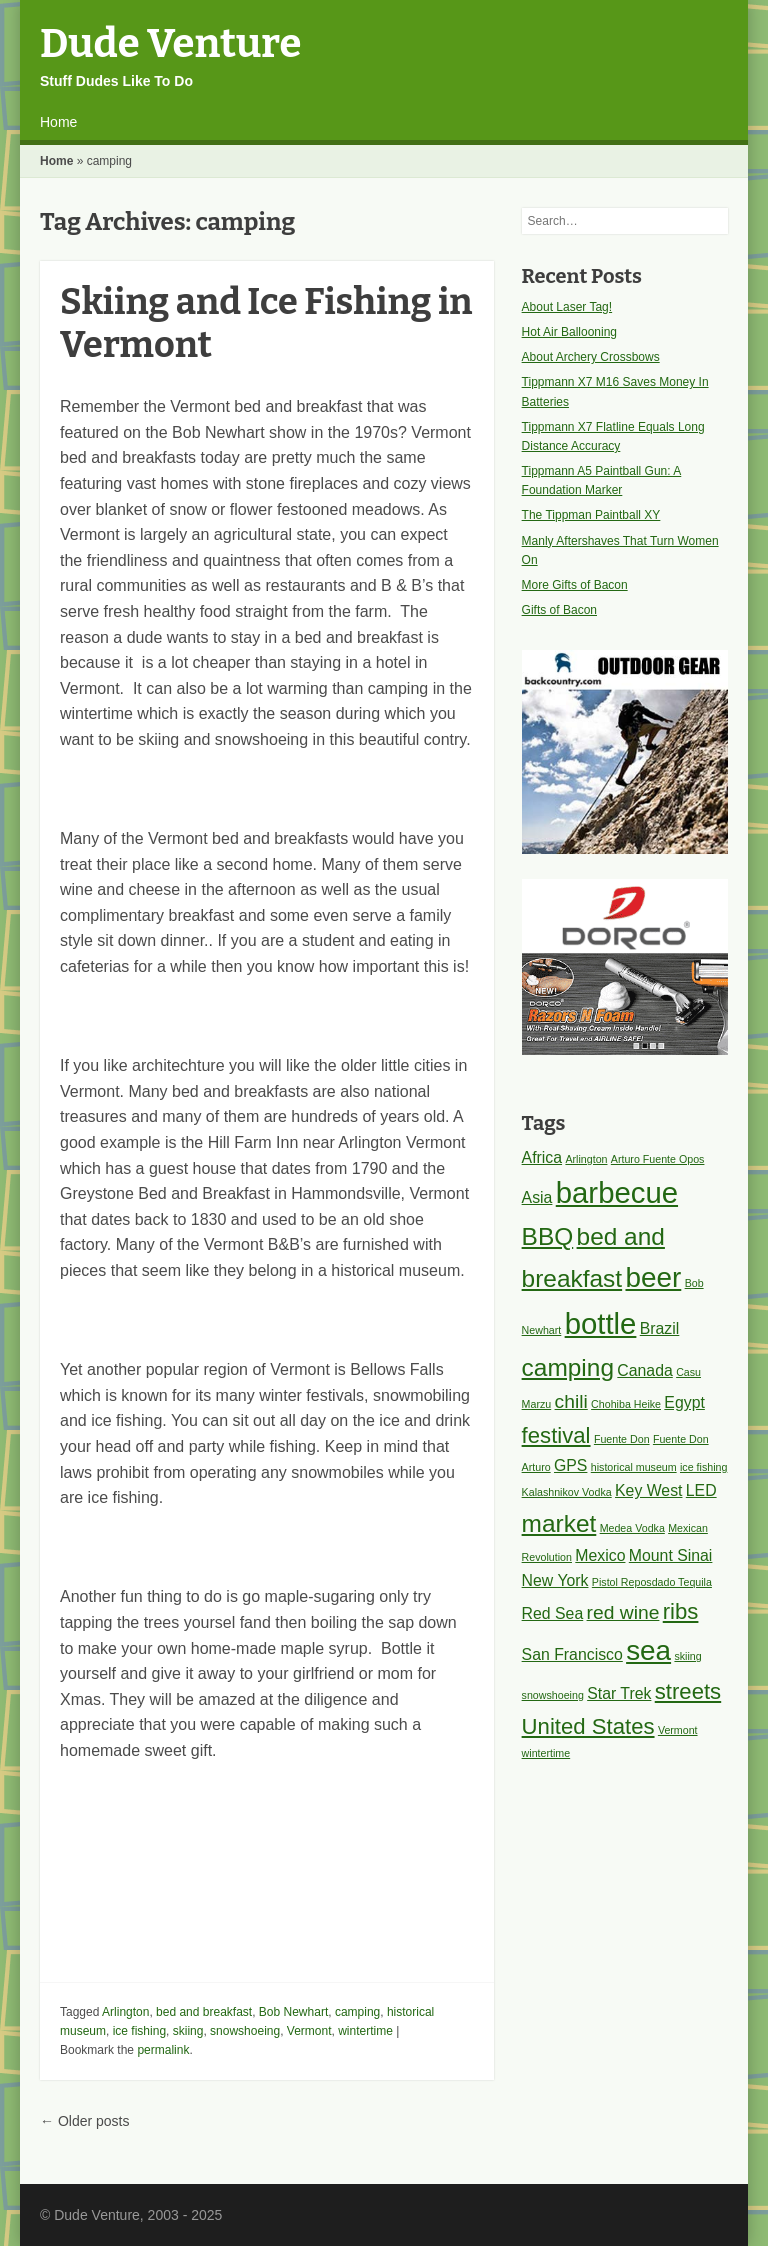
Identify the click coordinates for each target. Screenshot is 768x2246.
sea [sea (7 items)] (648, 1650)
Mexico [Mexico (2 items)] (600, 1555)
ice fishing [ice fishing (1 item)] (703, 1467)
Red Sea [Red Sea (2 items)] (553, 1613)
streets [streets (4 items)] (688, 1691)
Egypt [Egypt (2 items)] (684, 1402)
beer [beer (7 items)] (653, 1277)
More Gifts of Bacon (575, 585)
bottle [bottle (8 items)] (601, 1323)
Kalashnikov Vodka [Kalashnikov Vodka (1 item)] (567, 1492)
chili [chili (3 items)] (571, 1401)
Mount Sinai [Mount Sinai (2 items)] (671, 1555)
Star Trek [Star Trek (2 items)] (619, 1693)
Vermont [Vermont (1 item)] (678, 1730)
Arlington (125, 2012)
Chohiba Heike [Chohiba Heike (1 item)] (626, 1404)
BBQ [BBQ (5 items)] (548, 1236)
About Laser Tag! (567, 307)
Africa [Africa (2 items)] (542, 1157)
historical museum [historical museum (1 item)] (634, 1467)
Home (58, 122)
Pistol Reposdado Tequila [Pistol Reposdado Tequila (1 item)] (652, 1582)
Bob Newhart (293, 2012)
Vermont (309, 2031)
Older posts (84, 2121)
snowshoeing (245, 2031)
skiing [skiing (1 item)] (687, 1656)
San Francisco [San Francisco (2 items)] (572, 1654)
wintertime (365, 2031)
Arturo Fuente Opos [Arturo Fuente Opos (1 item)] (658, 1159)
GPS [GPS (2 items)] (570, 1465)
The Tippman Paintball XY (591, 515)
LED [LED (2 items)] (701, 1490)
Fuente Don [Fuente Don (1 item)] (622, 1439)
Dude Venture (170, 44)
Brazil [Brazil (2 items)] (660, 1328)
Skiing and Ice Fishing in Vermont (266, 323)
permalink (163, 2050)
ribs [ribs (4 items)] (681, 1611)
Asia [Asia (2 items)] (537, 1197)
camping (357, 2012)
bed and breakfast (204, 2012)
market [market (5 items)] (559, 1523)
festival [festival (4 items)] (556, 1435)
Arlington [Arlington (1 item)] (586, 1159)
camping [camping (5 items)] (568, 1367)
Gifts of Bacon (559, 610)
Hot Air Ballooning (569, 332)
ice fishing (139, 2031)
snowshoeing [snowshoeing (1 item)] (553, 1695)
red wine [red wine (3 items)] (623, 1612)
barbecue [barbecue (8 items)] (617, 1192)
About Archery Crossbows (591, 357)
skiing (188, 2031)
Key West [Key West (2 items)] (648, 1490)
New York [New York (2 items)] (555, 1580)
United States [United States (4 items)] (588, 1726)
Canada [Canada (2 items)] (644, 1370)
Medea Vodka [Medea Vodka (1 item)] (632, 1528)
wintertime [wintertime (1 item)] (546, 1753)
